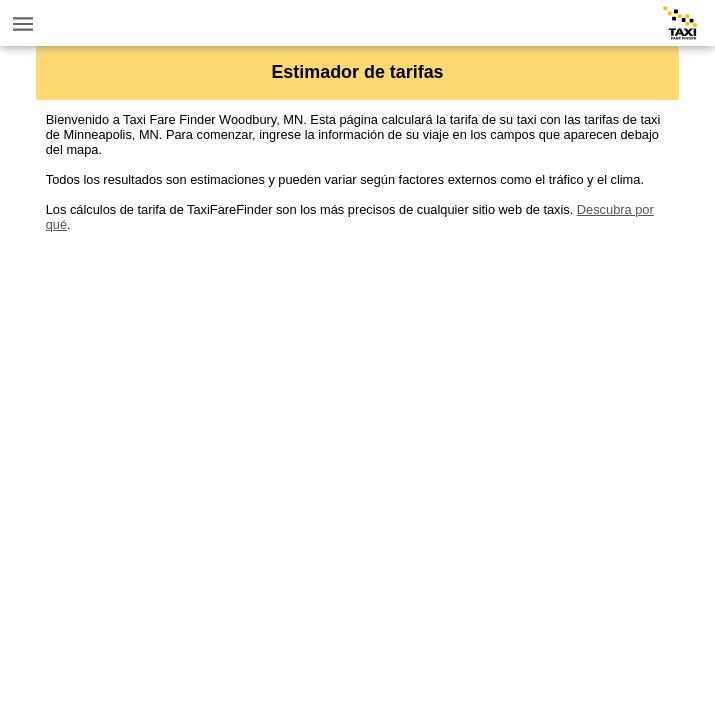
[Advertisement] (358, 372)
